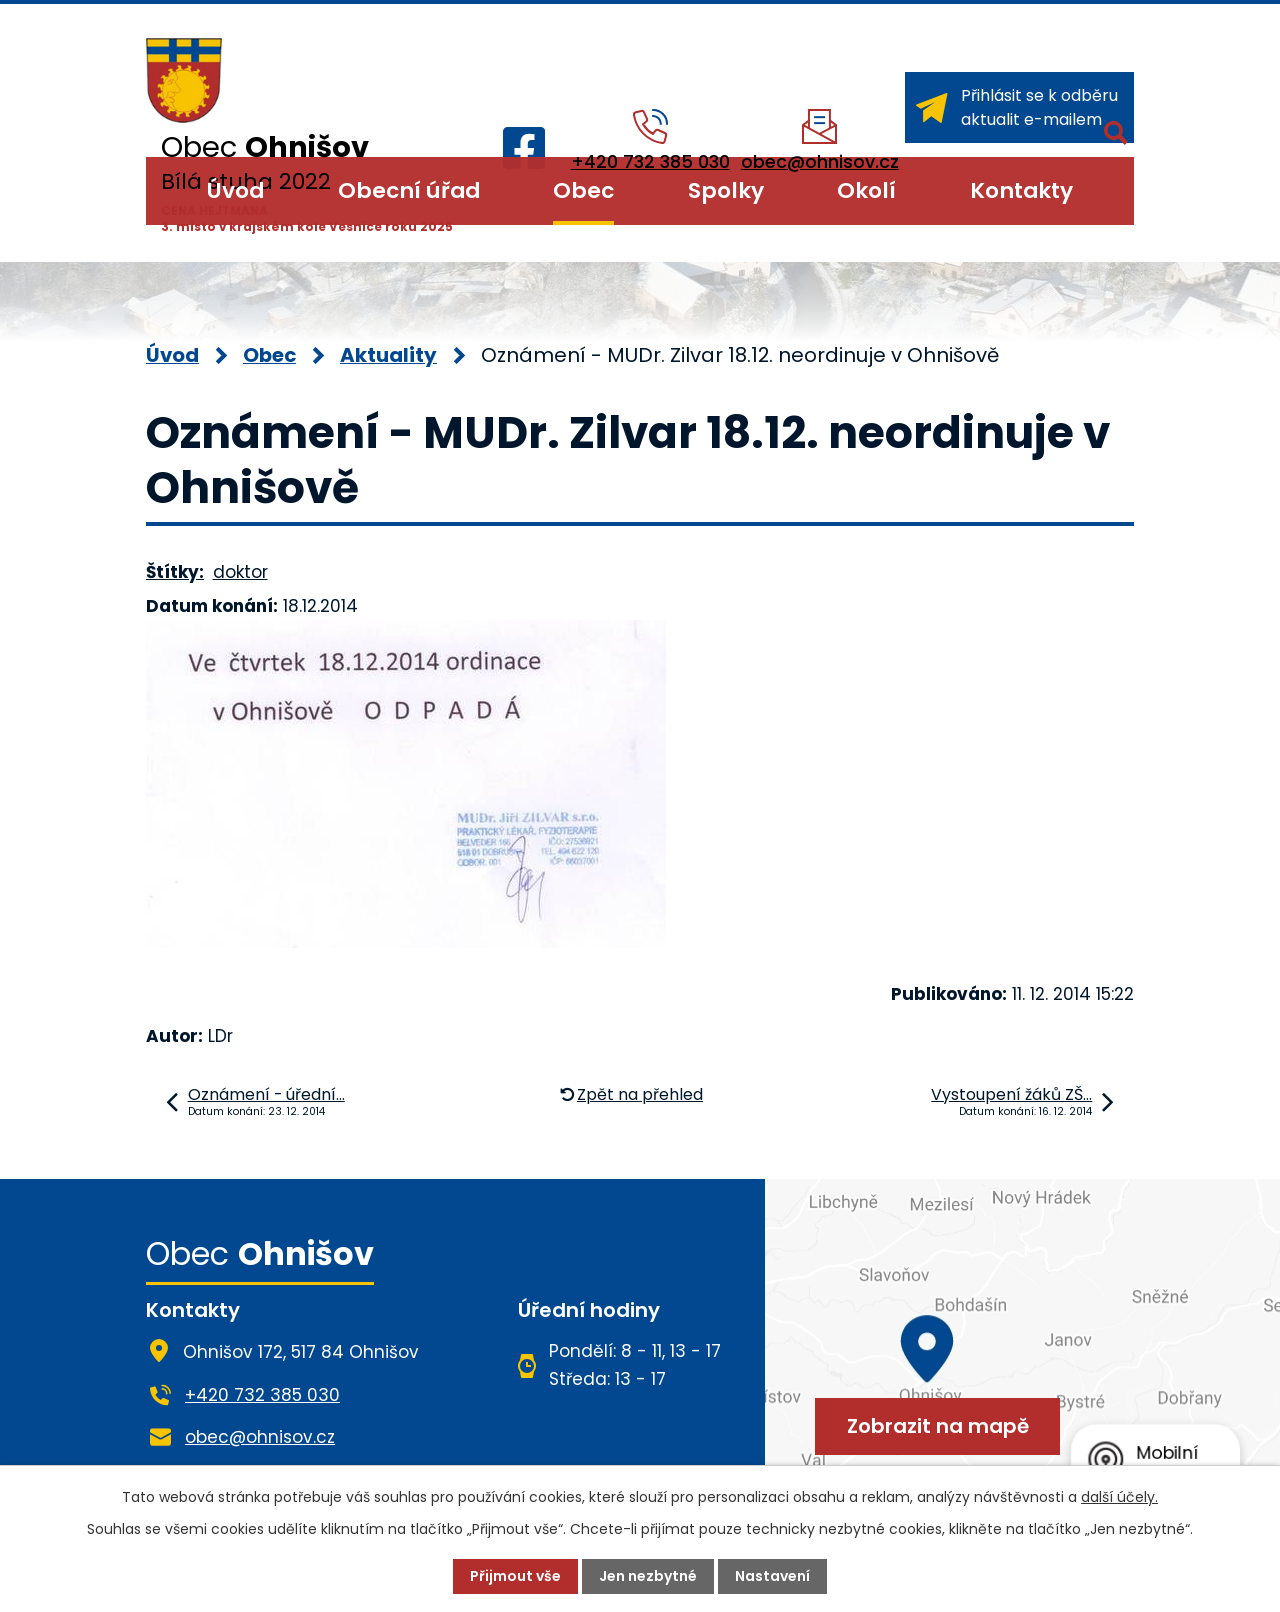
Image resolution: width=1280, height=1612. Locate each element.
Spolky (726, 190)
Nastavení (772, 1576)
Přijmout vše (515, 1576)
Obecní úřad (409, 190)
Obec (583, 190)
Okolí (866, 190)
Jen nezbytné (648, 1576)
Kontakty (1021, 190)
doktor (240, 572)
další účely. (1119, 1497)
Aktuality (388, 355)
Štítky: (175, 572)
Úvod (235, 190)
